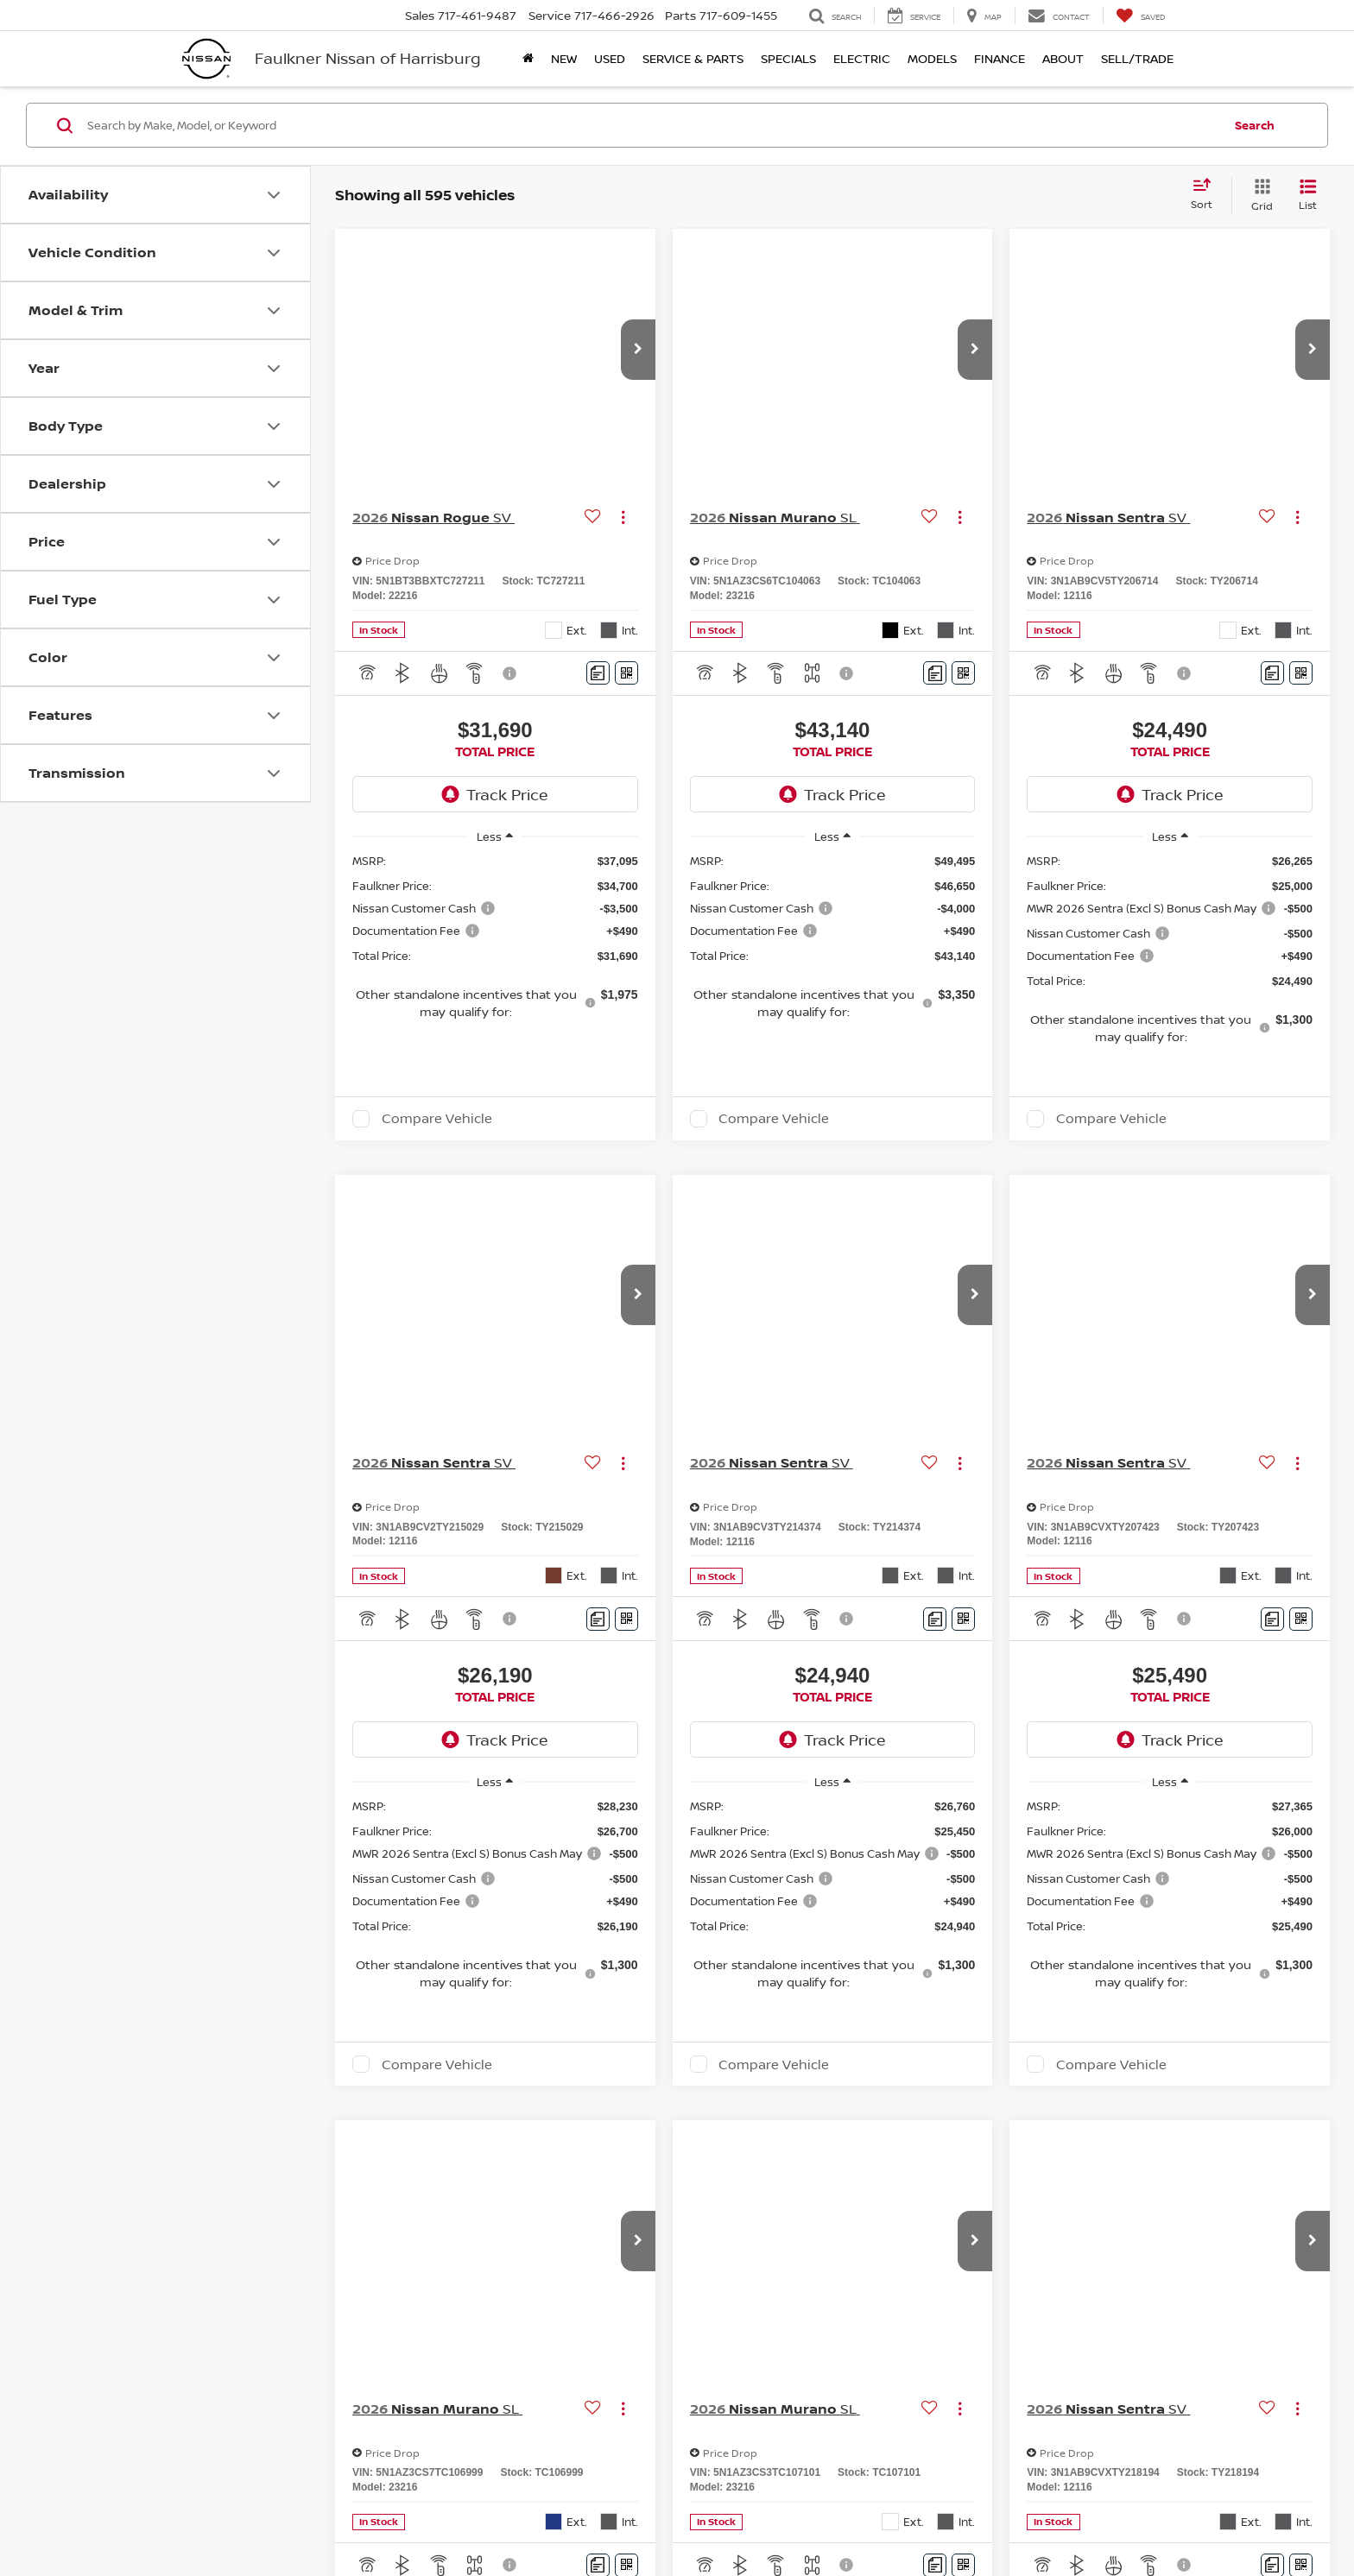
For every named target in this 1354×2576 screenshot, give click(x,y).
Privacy (802, 2516)
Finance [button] (999, 58)
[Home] (528, 58)
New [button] (564, 58)
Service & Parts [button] (692, 58)
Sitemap (846, 2516)
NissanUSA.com (911, 2516)
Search (1255, 125)
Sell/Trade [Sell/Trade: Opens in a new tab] (1137, 58)
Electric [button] (861, 58)
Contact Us (749, 2516)
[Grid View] (1258, 195)
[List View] (1308, 195)
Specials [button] (788, 58)
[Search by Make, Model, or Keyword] (652, 125)
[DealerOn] (229, 2515)
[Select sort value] (1206, 195)
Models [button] (932, 58)
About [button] (1063, 58)
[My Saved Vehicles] (1140, 15)
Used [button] (609, 58)
